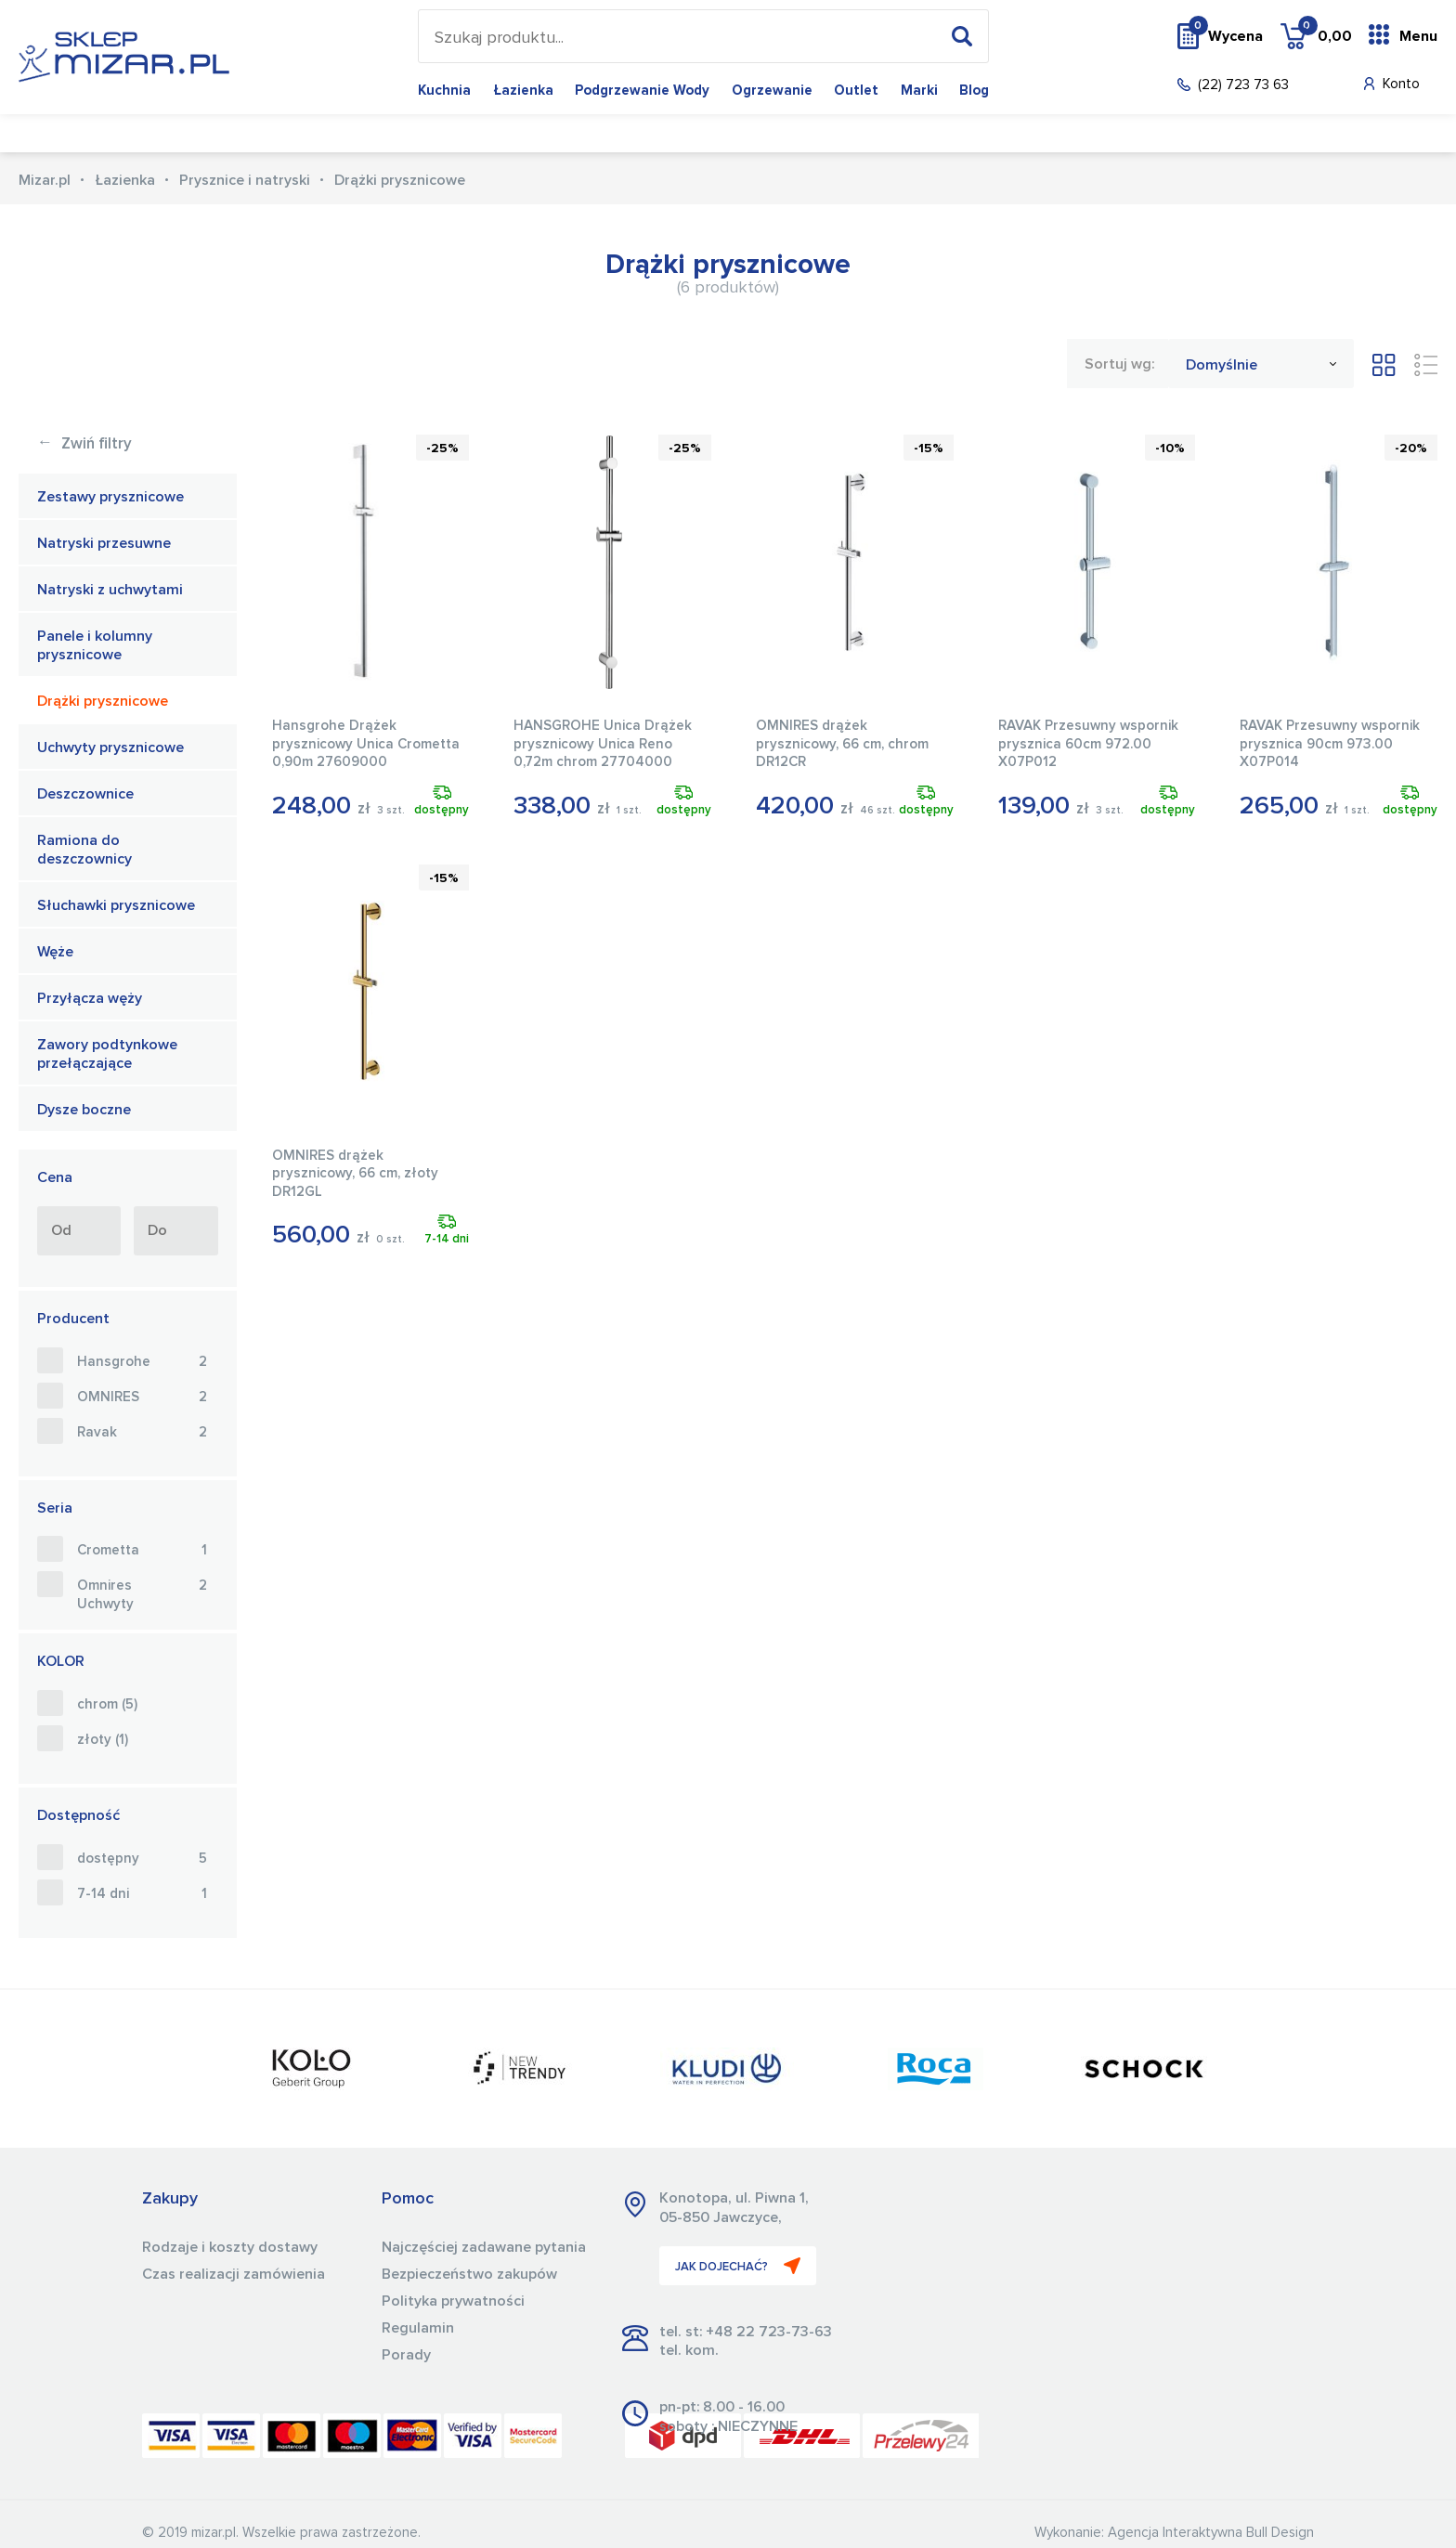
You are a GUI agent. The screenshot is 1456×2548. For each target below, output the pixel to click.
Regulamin (418, 2327)
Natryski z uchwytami (110, 589)
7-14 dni (142, 1894)
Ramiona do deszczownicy (84, 850)
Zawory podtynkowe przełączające (107, 1054)
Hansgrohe (142, 1362)
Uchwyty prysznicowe (110, 747)
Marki (919, 91)
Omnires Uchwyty (142, 1594)
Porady (406, 2354)
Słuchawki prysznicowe (116, 905)
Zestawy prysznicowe (110, 496)
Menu (1418, 36)
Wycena (1226, 35)
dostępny (142, 1859)
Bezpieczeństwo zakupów (469, 2274)
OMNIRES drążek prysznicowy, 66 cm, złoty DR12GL (355, 1174)
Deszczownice (85, 793)
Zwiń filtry (84, 444)
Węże (55, 951)
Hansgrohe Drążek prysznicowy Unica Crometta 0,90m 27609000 (366, 744)
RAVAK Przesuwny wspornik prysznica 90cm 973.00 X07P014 (1330, 744)
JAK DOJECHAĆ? (737, 2265)
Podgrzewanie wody (642, 91)
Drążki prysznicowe (102, 701)
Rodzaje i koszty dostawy (230, 2247)
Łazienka (523, 91)
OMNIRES (142, 1397)
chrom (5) (107, 1704)
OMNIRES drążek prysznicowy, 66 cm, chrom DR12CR (842, 744)
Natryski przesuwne (104, 543)
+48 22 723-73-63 (769, 2331)
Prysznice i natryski (244, 180)
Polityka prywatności (453, 2301)
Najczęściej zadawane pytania (484, 2247)
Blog (974, 91)
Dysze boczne (84, 1109)
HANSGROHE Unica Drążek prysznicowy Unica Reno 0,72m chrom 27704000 (603, 744)
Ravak (142, 1433)
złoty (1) (102, 1740)
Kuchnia (444, 91)
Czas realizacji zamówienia (233, 2274)
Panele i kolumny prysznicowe (94, 646)
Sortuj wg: (1119, 364)
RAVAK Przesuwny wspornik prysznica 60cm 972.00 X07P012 (1088, 744)
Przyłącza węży (89, 998)
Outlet (856, 91)
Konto (1401, 84)
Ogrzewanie (772, 91)
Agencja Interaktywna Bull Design (1211, 2533)
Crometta (142, 1550)
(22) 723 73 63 (1243, 85)
